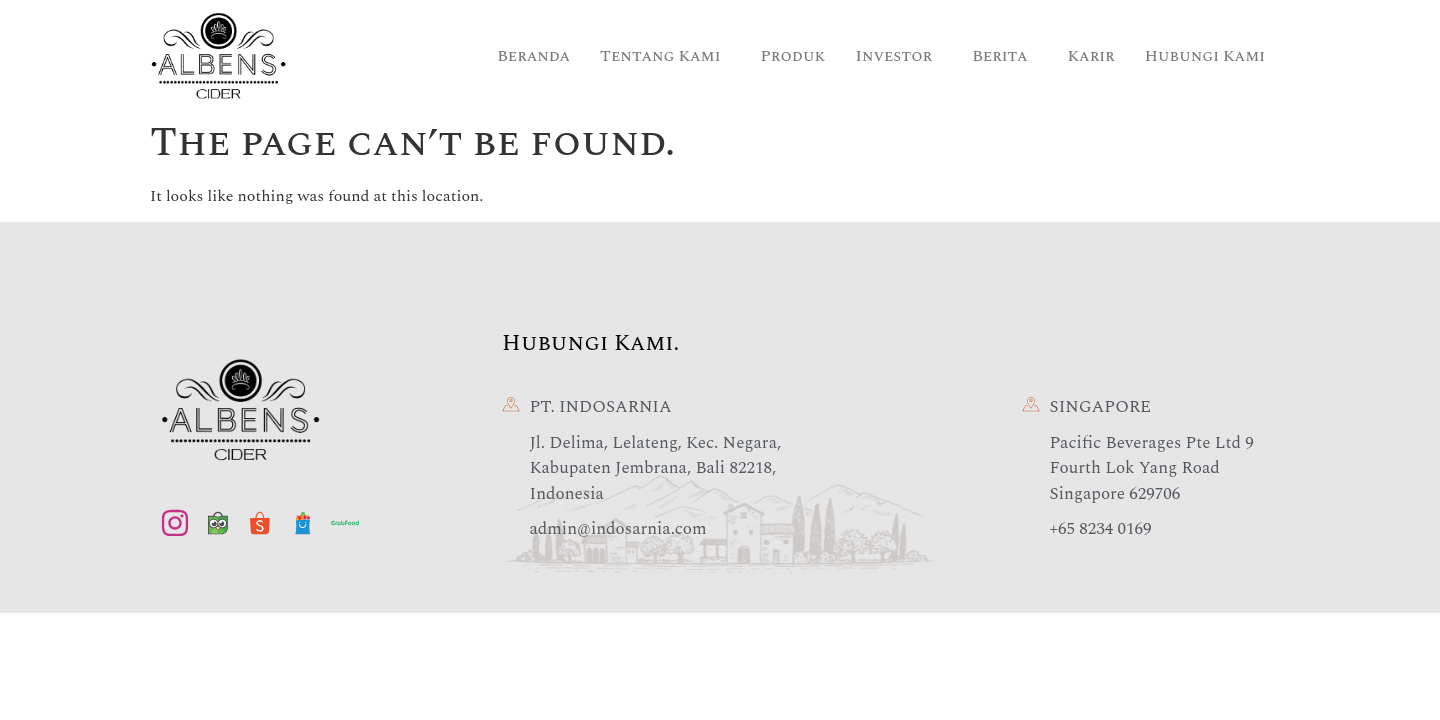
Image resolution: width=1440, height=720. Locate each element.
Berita (999, 56)
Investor (894, 56)
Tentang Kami (660, 56)
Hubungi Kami (1205, 56)
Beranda (533, 56)
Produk (792, 56)
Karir (1091, 56)
